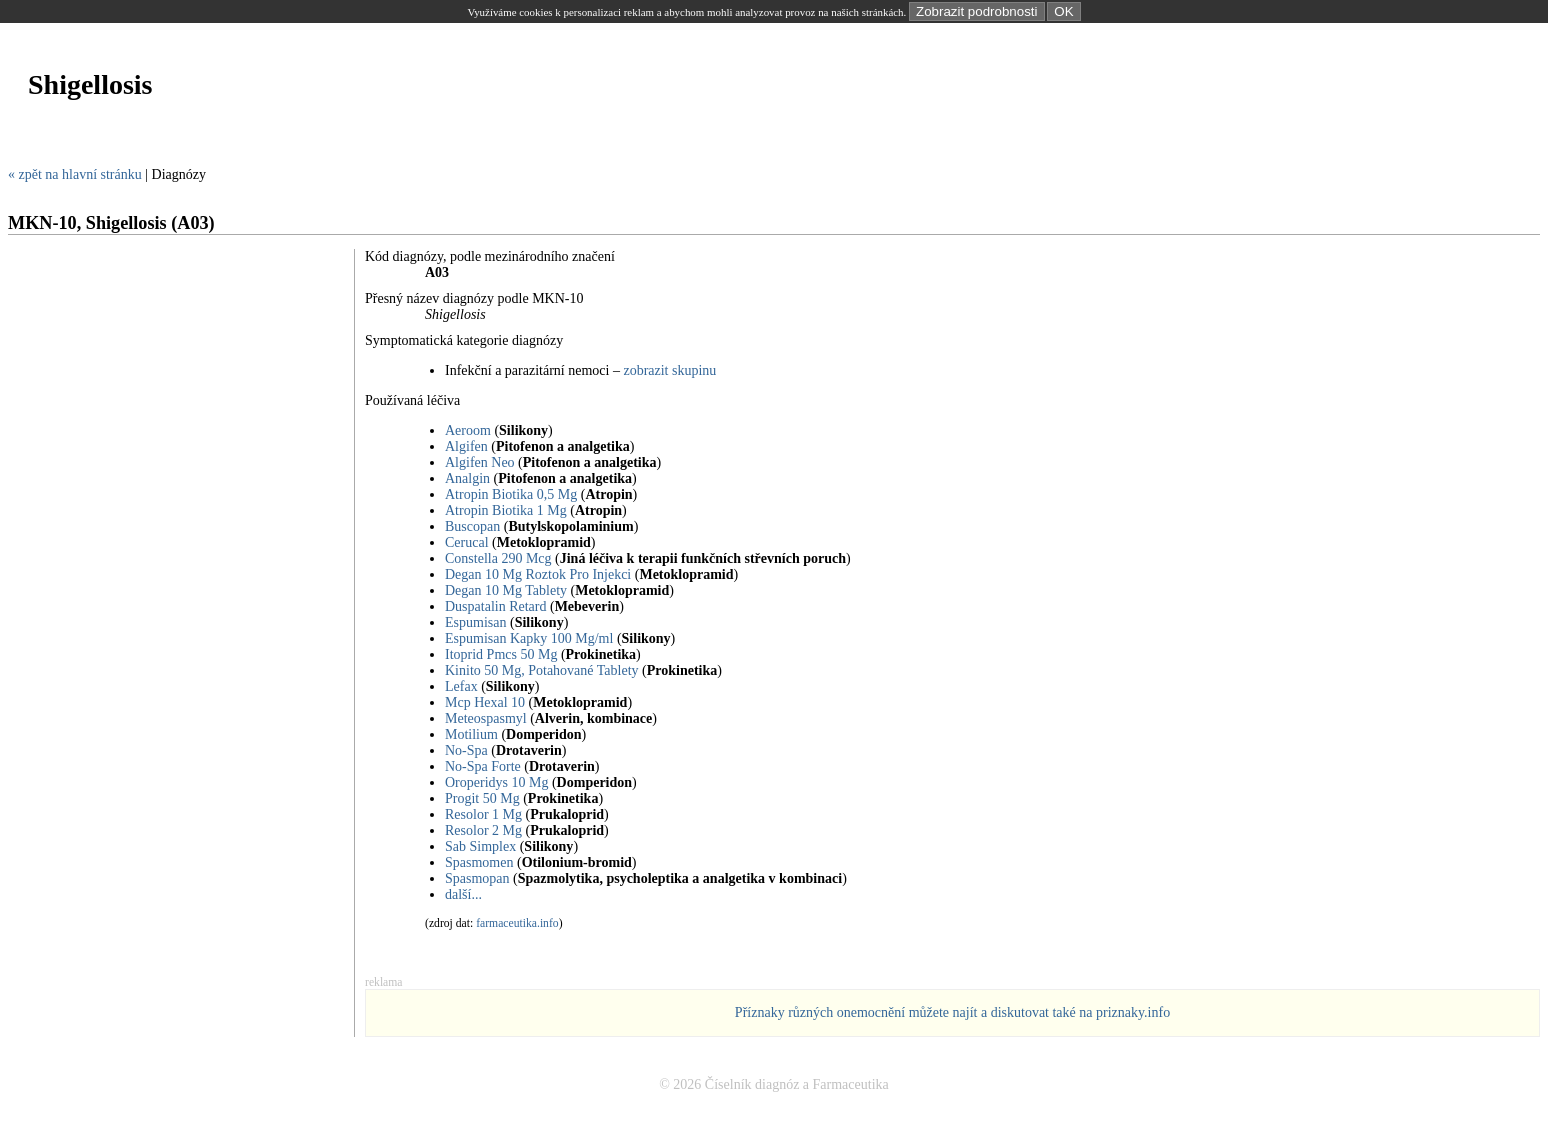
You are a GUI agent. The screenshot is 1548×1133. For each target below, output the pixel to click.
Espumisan (475, 622)
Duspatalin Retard (495, 606)
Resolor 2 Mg (483, 830)
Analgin (467, 478)
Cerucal (467, 542)
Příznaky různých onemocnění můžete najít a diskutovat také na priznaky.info (952, 1012)
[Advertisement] (372, 143)
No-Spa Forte (483, 766)
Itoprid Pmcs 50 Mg (501, 654)
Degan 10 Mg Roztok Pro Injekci (538, 574)
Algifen (466, 446)
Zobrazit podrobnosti (977, 11)
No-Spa (466, 750)
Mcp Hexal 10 (485, 702)
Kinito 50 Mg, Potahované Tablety (542, 670)
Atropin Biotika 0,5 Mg (511, 494)
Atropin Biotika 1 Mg (506, 510)
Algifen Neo (480, 462)
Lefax (461, 686)
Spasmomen (479, 862)
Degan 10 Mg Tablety (506, 590)
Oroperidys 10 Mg (496, 782)
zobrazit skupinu (669, 370)
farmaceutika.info (517, 923)
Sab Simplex (480, 846)
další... (463, 894)
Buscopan (472, 526)
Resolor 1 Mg (483, 814)
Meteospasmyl (486, 718)
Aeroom (468, 430)
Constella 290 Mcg (498, 558)
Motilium (471, 734)
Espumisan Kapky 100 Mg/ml (529, 638)
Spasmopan (477, 878)
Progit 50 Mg (482, 798)
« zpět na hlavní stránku (75, 174)
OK (1063, 11)
